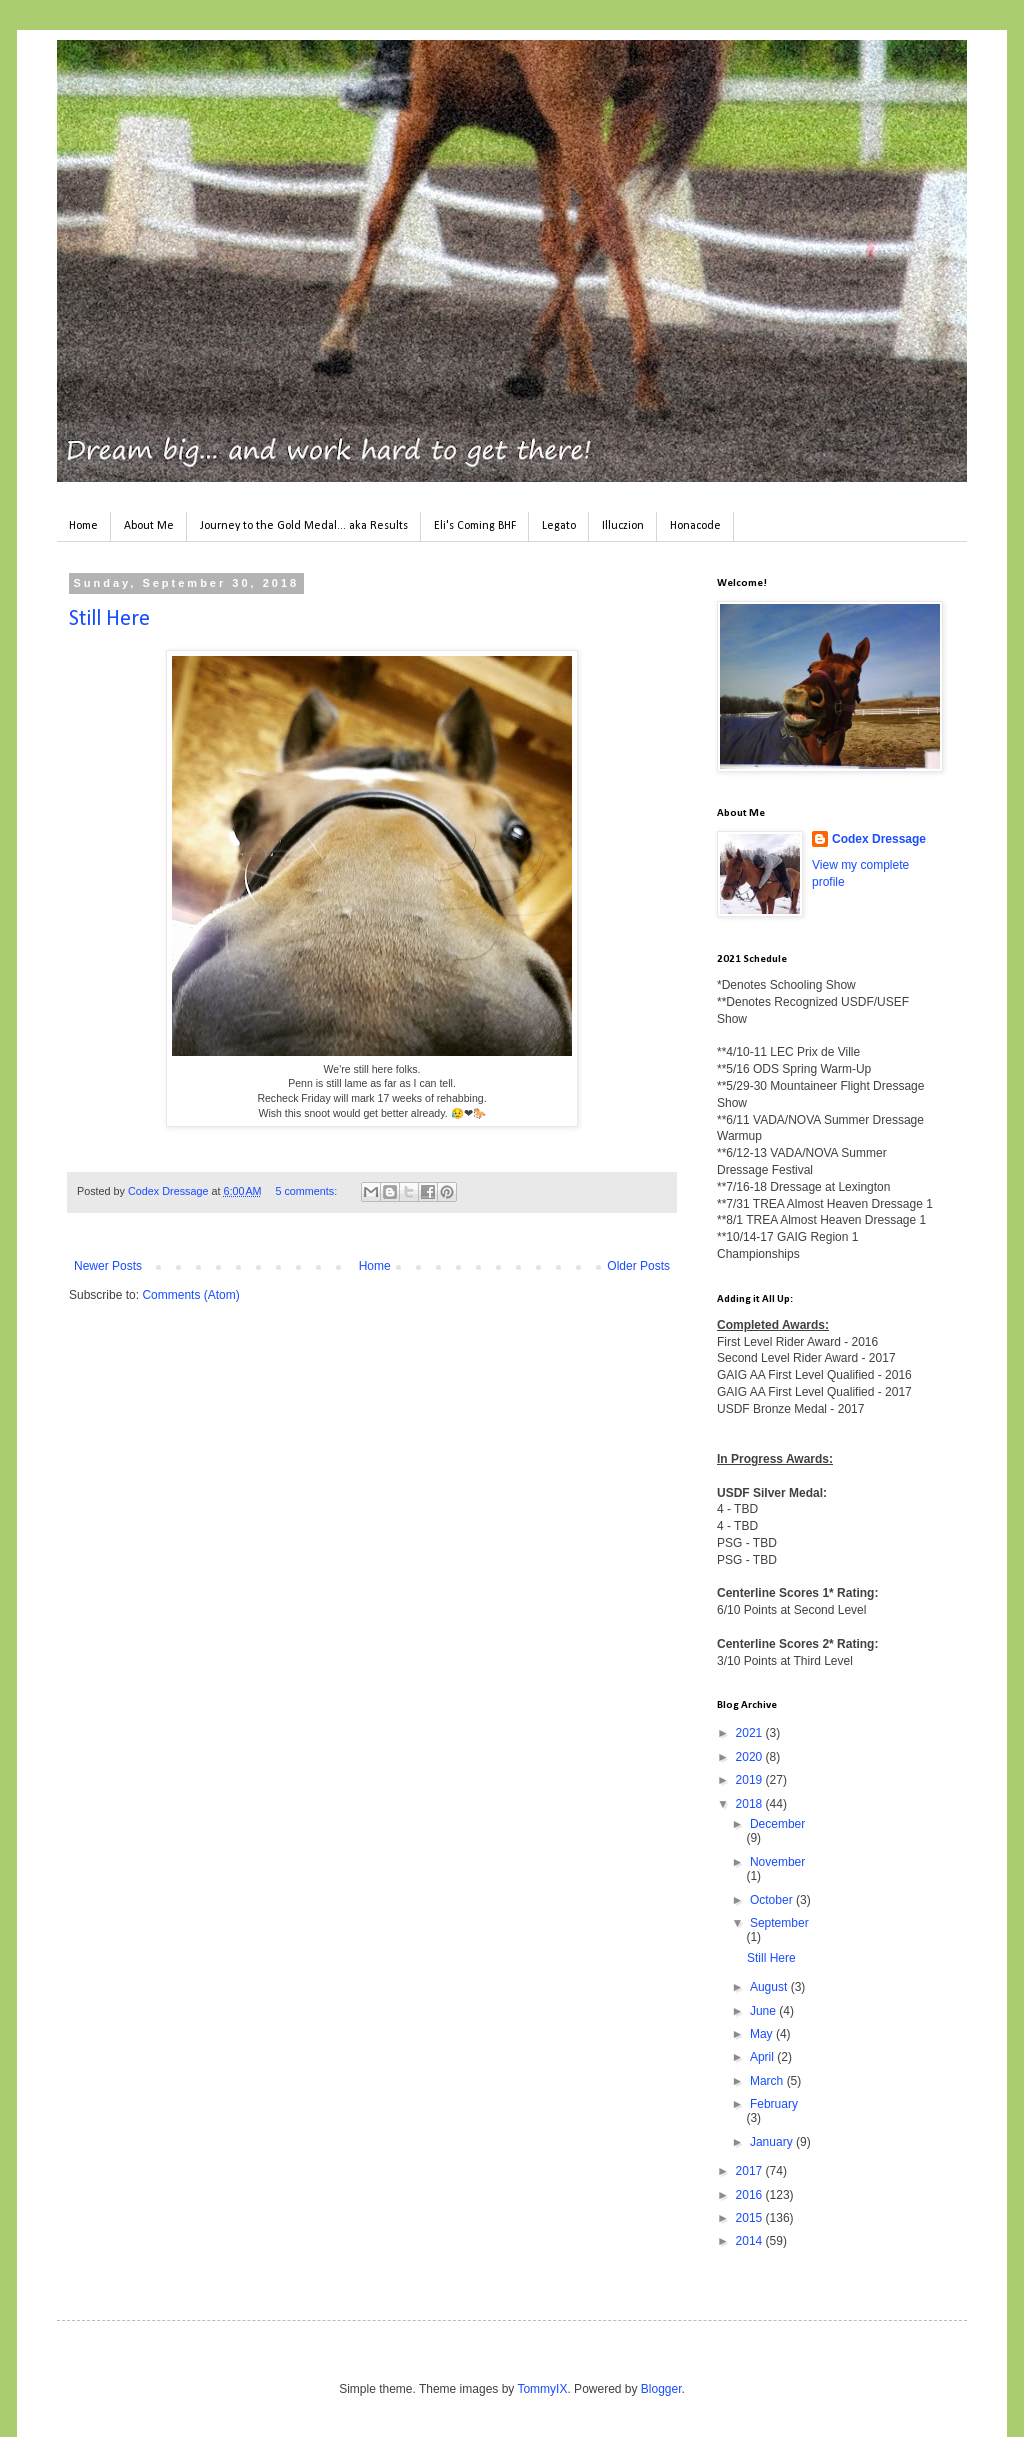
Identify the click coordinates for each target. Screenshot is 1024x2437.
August (770, 1987)
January (773, 2142)
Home (83, 526)
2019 (751, 1780)
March (768, 2081)
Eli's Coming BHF (475, 526)
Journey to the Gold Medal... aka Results (304, 526)
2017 (751, 2171)
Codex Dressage (879, 839)
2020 (751, 1757)
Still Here (109, 619)
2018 (751, 1804)
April (763, 2057)
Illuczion (623, 526)
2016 (751, 2195)
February (774, 2104)
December (777, 1824)
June (764, 2011)
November (777, 1862)
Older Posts (638, 1266)
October (773, 1900)
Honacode (695, 526)
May (763, 2034)
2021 (751, 1733)
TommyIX (542, 2389)
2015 (751, 2218)
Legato (559, 526)
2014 (751, 2241)
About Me (149, 526)
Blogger (661, 2389)
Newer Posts (108, 1266)
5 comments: (307, 1191)
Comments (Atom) (190, 1295)
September (779, 1923)
